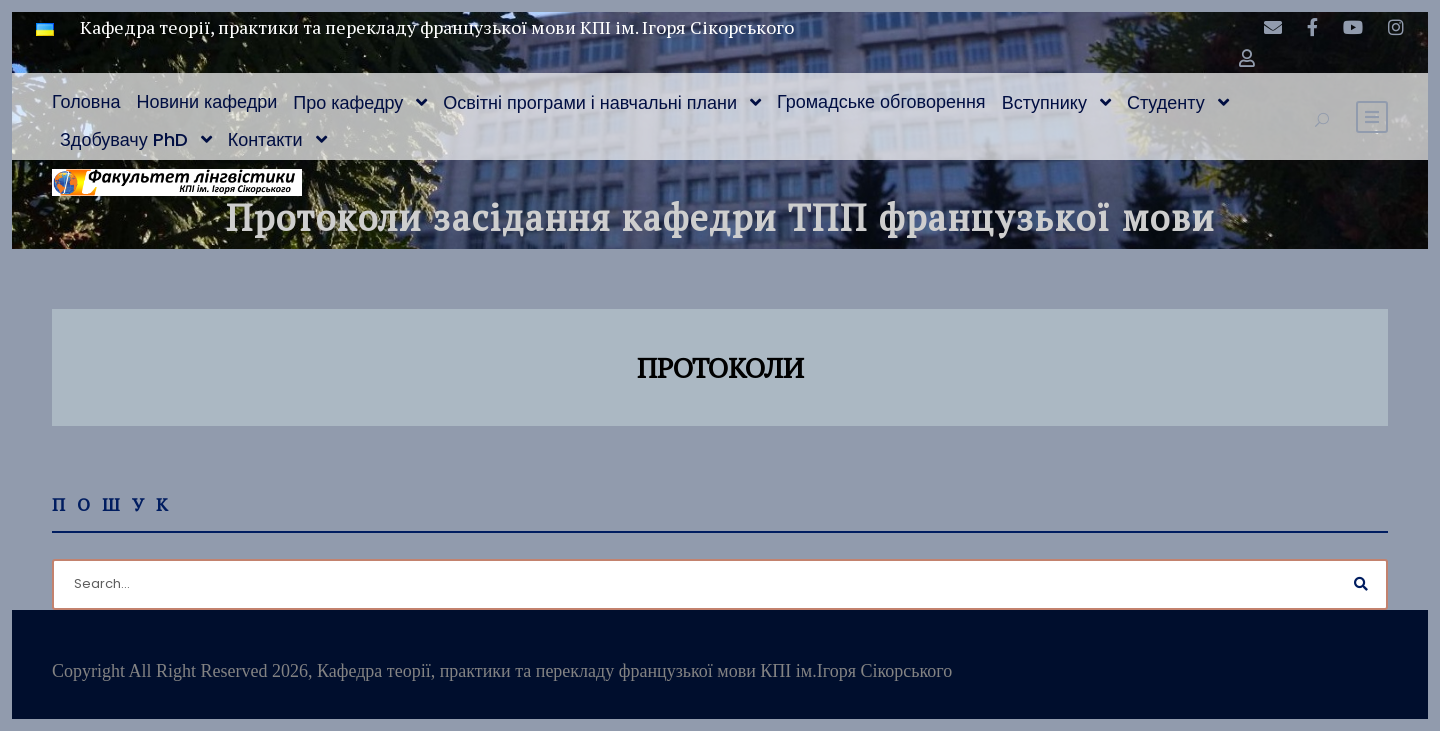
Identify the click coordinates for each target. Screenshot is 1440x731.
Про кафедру (348, 102)
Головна (86, 101)
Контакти (265, 139)
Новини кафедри (206, 101)
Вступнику (1044, 102)
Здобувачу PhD (124, 139)
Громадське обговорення (881, 101)
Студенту (1166, 102)
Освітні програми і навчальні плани (590, 102)
